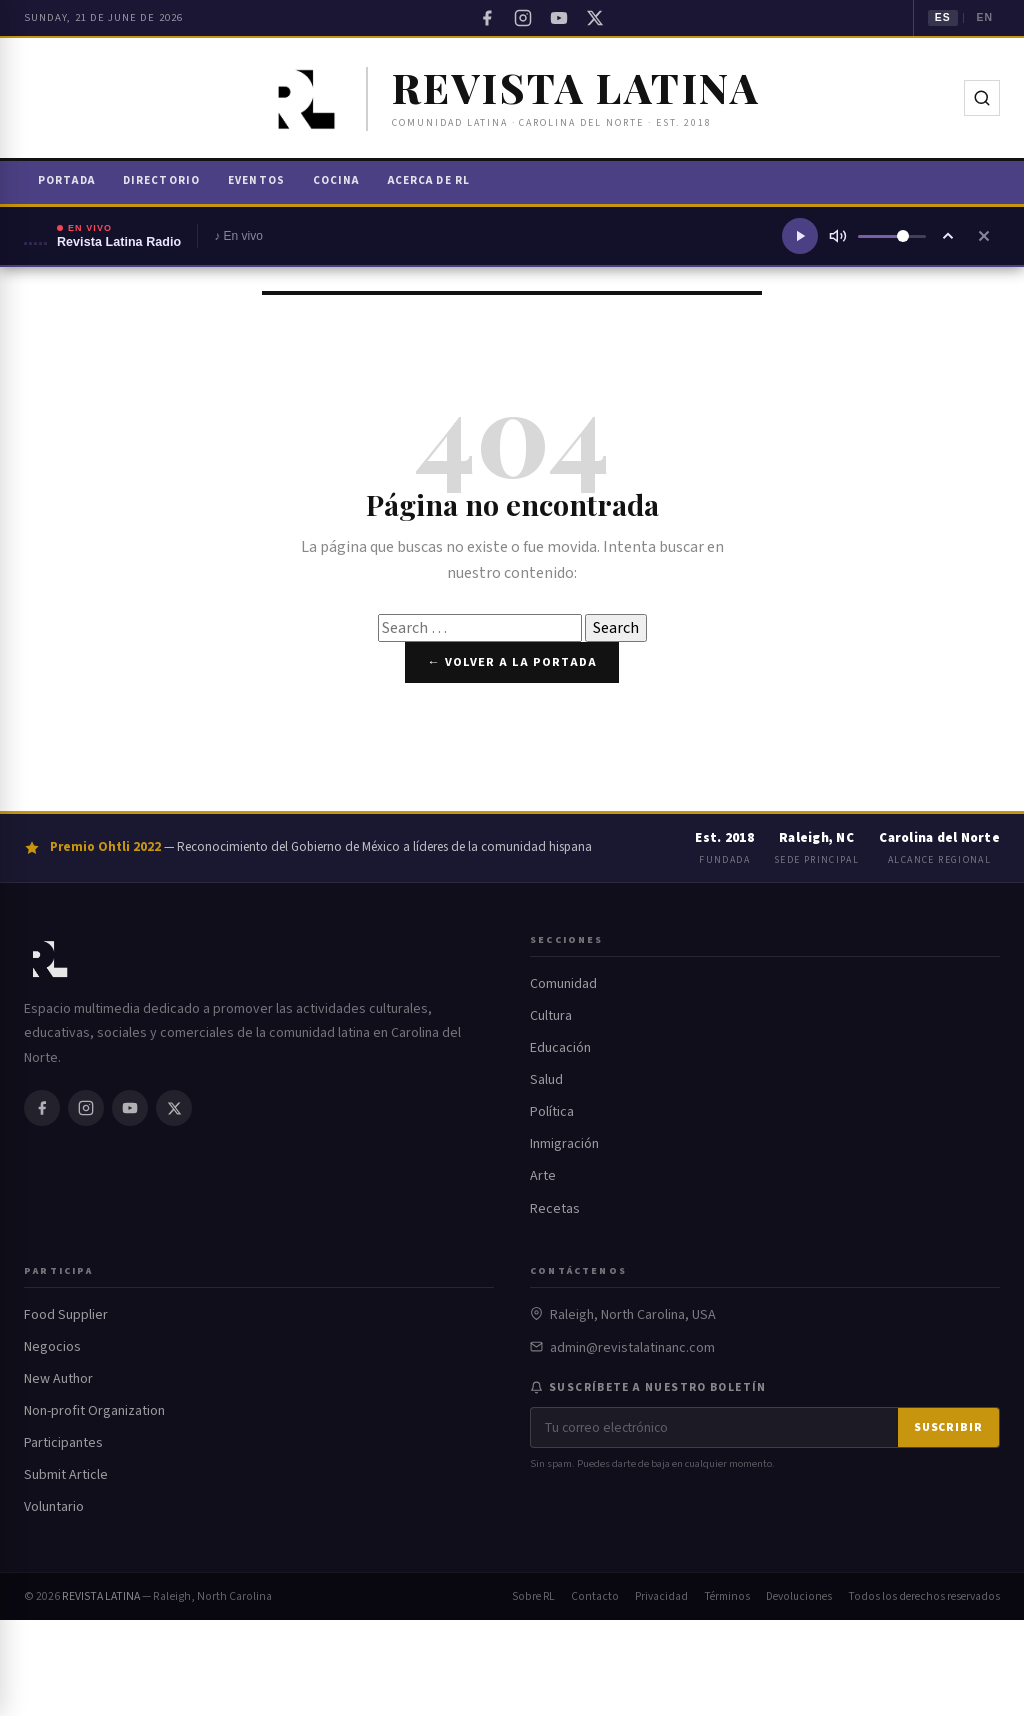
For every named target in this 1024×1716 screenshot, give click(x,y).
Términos (727, 1596)
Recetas (555, 1209)
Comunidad (563, 984)
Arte (543, 1176)
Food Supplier (66, 1315)
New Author (58, 1379)
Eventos (256, 180)
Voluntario (54, 1507)
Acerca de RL (429, 180)
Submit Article (66, 1475)
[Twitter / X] (595, 18)
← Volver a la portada (511, 662)
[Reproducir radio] (800, 236)
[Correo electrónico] (714, 1427)
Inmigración (564, 1144)
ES (943, 17)
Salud (546, 1080)
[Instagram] (523, 18)
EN (984, 17)
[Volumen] (892, 236)
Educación (560, 1048)
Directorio (161, 180)
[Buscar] (982, 98)
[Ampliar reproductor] (948, 236)
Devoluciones (799, 1596)
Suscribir (948, 1427)
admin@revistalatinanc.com (632, 1348)
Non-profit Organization (94, 1411)
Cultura (551, 1016)
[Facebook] (487, 18)
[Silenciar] (838, 236)
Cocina (336, 180)
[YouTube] (559, 18)
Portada (66, 180)
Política (552, 1112)
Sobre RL (533, 1596)
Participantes (63, 1443)
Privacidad (661, 1596)
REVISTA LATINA (101, 1596)
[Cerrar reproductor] (984, 236)
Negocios (52, 1347)
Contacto (595, 1596)
